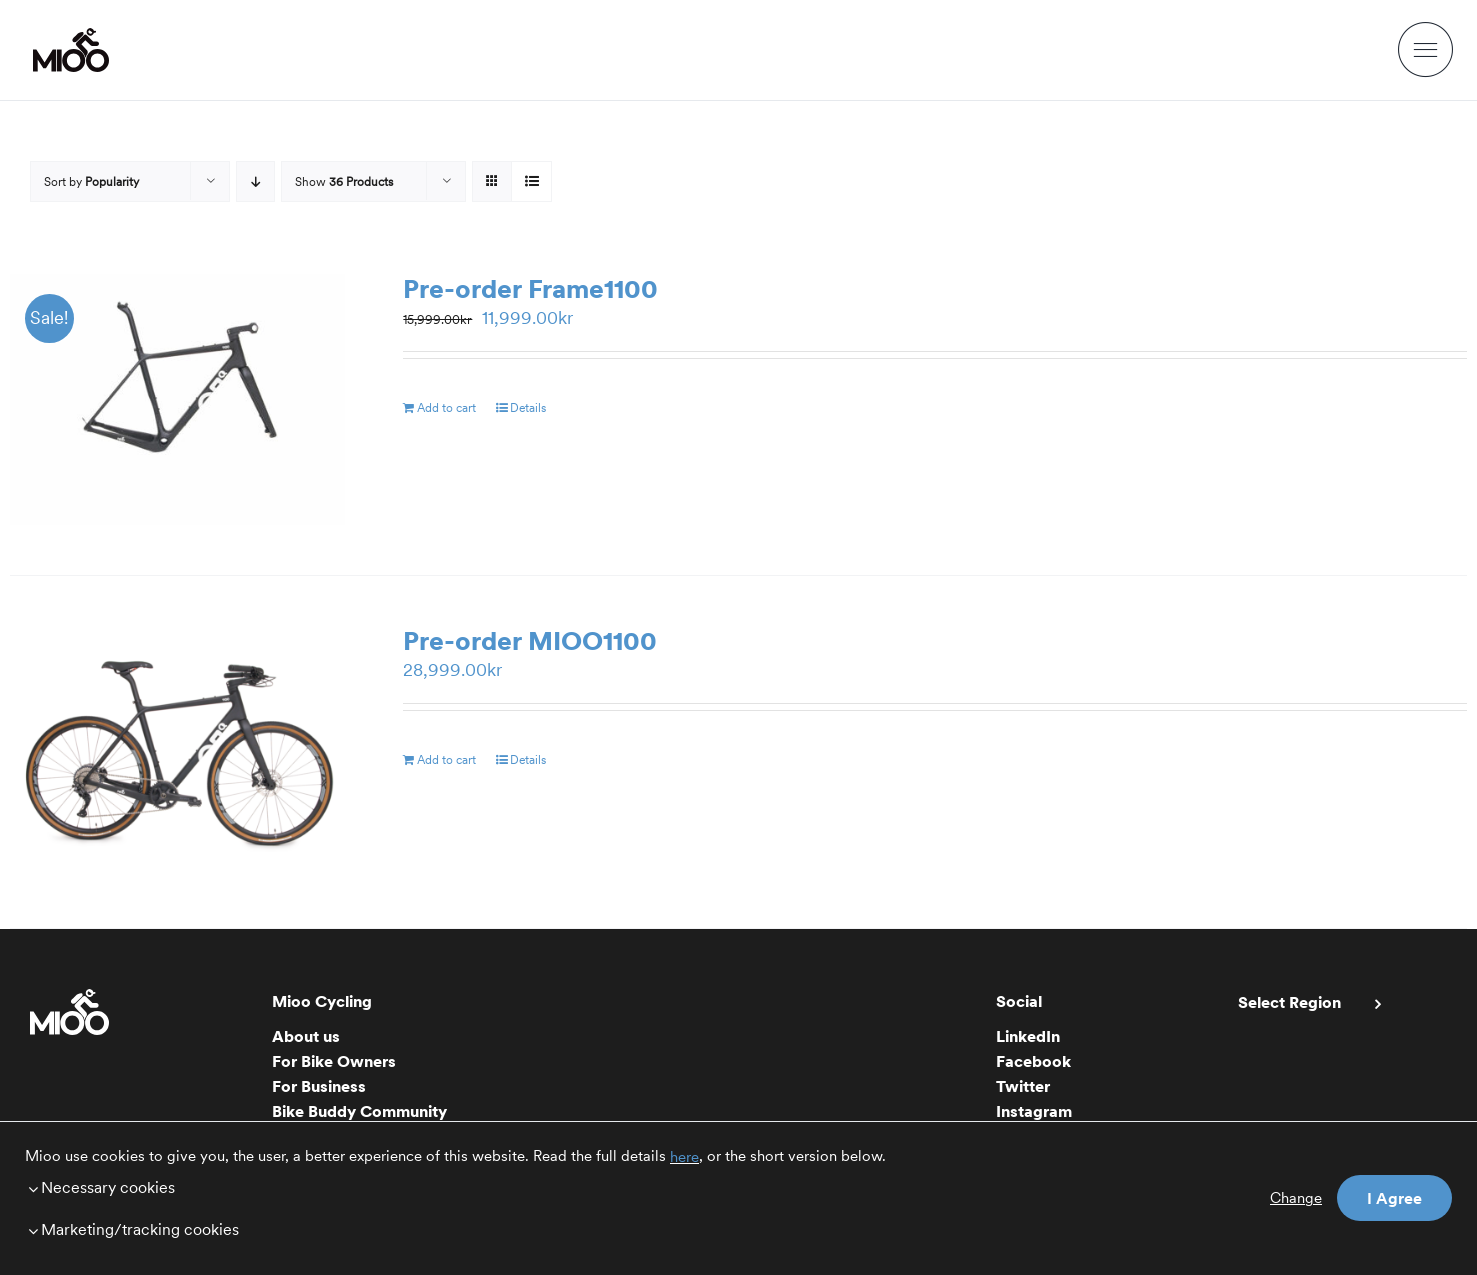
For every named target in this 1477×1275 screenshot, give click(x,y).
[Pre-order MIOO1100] (177, 751)
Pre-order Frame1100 (530, 288)
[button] (524, 1187)
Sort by (91, 181)
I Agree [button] (1394, 1198)
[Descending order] (255, 181)
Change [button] (1296, 1198)
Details (528, 407)
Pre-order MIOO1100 (530, 640)
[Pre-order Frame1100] (177, 399)
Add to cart (446, 407)
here (684, 1157)
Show (344, 181)
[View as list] (531, 181)
